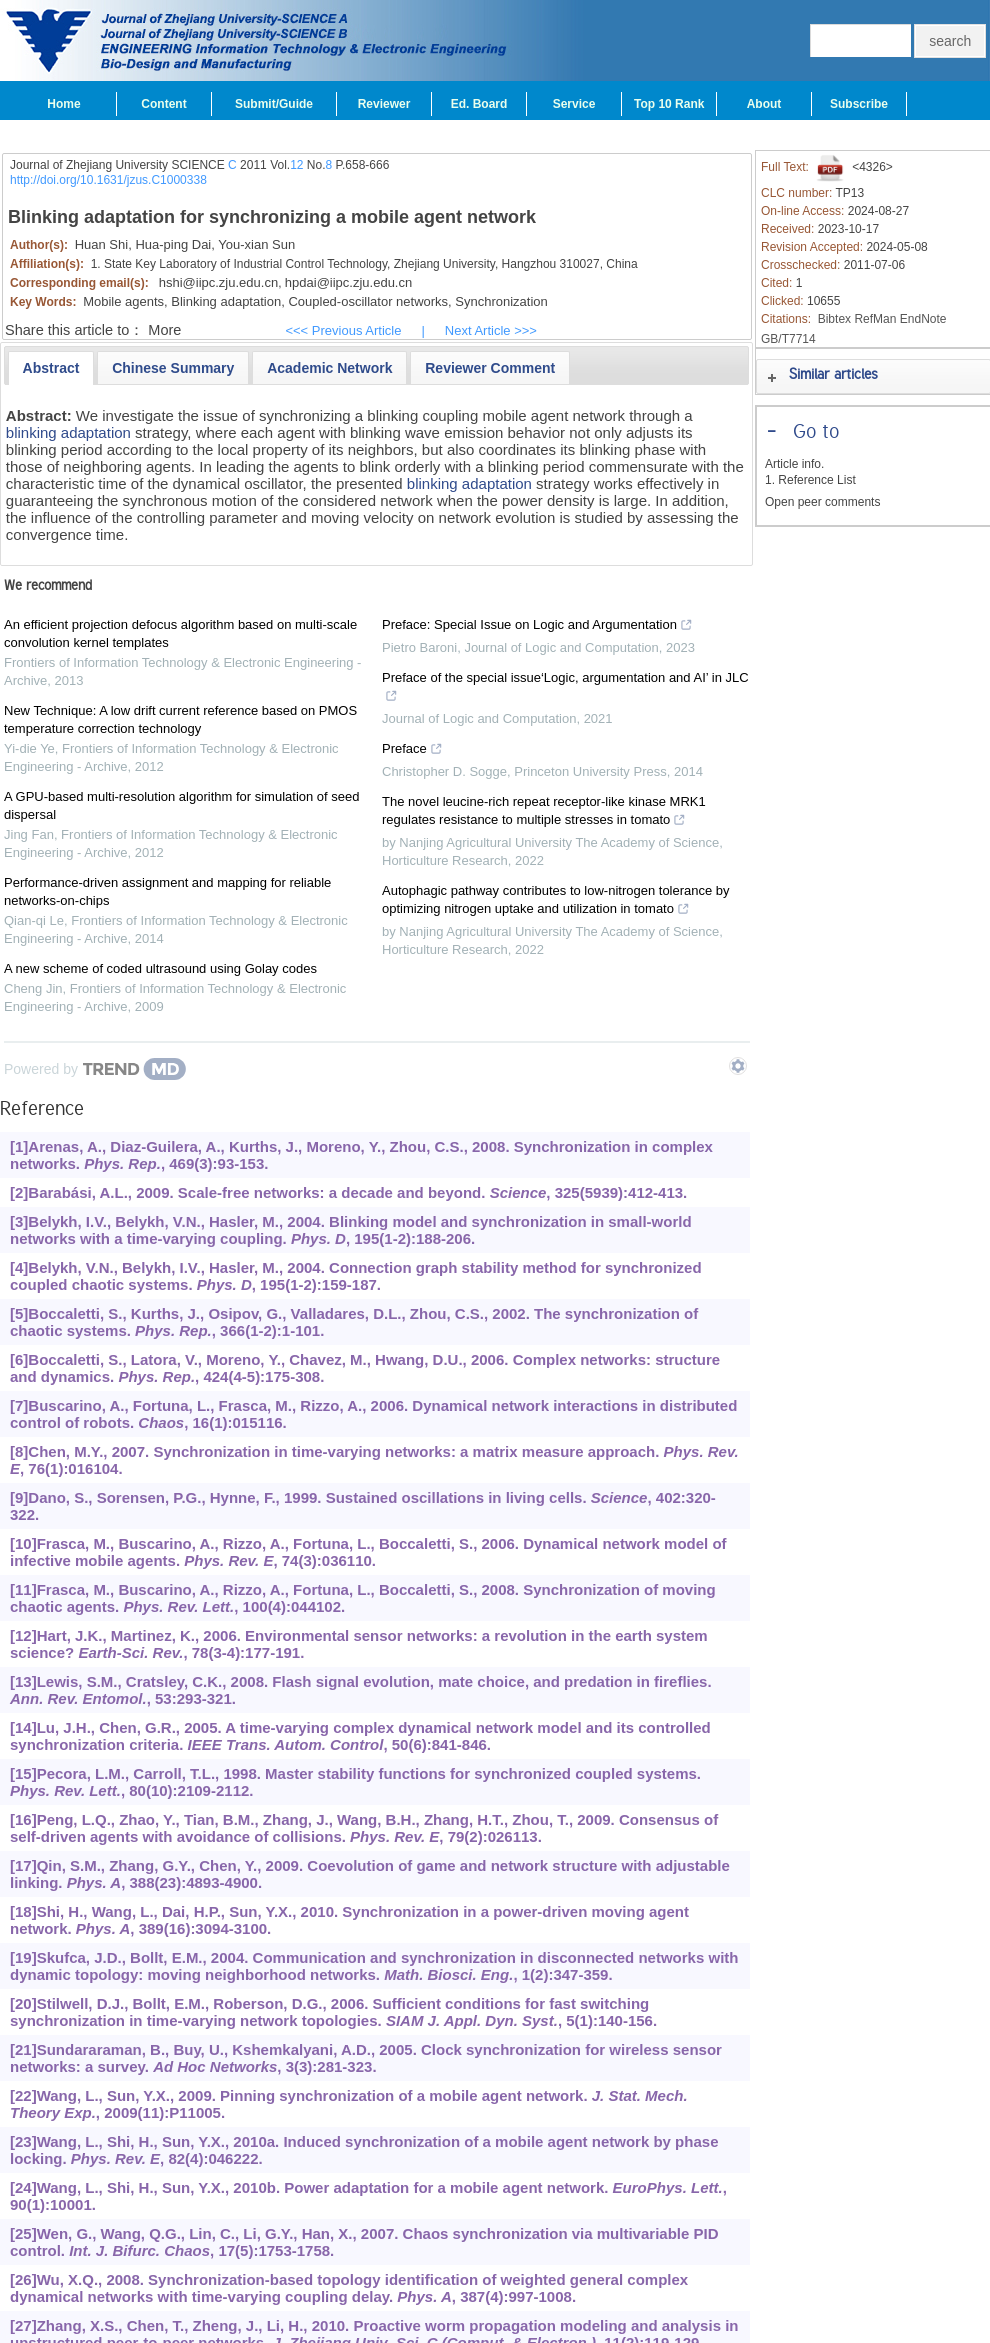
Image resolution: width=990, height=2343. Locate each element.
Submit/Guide (274, 104)
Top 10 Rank (669, 104)
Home (63, 104)
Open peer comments (822, 502)
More (164, 330)
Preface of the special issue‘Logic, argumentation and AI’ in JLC (565, 689)
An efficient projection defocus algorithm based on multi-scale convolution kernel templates (180, 633)
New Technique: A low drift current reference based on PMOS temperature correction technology (180, 719)
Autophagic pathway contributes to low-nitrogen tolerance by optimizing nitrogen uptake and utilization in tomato (556, 902)
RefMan (875, 319)
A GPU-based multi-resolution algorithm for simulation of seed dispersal (182, 805)
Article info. (794, 464)
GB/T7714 (788, 339)
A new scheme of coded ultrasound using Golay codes (160, 968)
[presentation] (51, 368)
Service (574, 104)
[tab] (51, 368)
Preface (412, 751)
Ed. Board (479, 104)
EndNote (923, 319)
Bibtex (834, 319)
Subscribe (859, 104)
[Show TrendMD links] (738, 1066)
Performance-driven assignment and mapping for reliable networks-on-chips (167, 891)
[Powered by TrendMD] (95, 1069)
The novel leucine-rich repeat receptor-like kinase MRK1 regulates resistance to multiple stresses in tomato (544, 813)
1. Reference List (810, 480)
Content (163, 104)
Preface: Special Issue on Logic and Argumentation (537, 627)
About (764, 104)
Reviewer (384, 104)
